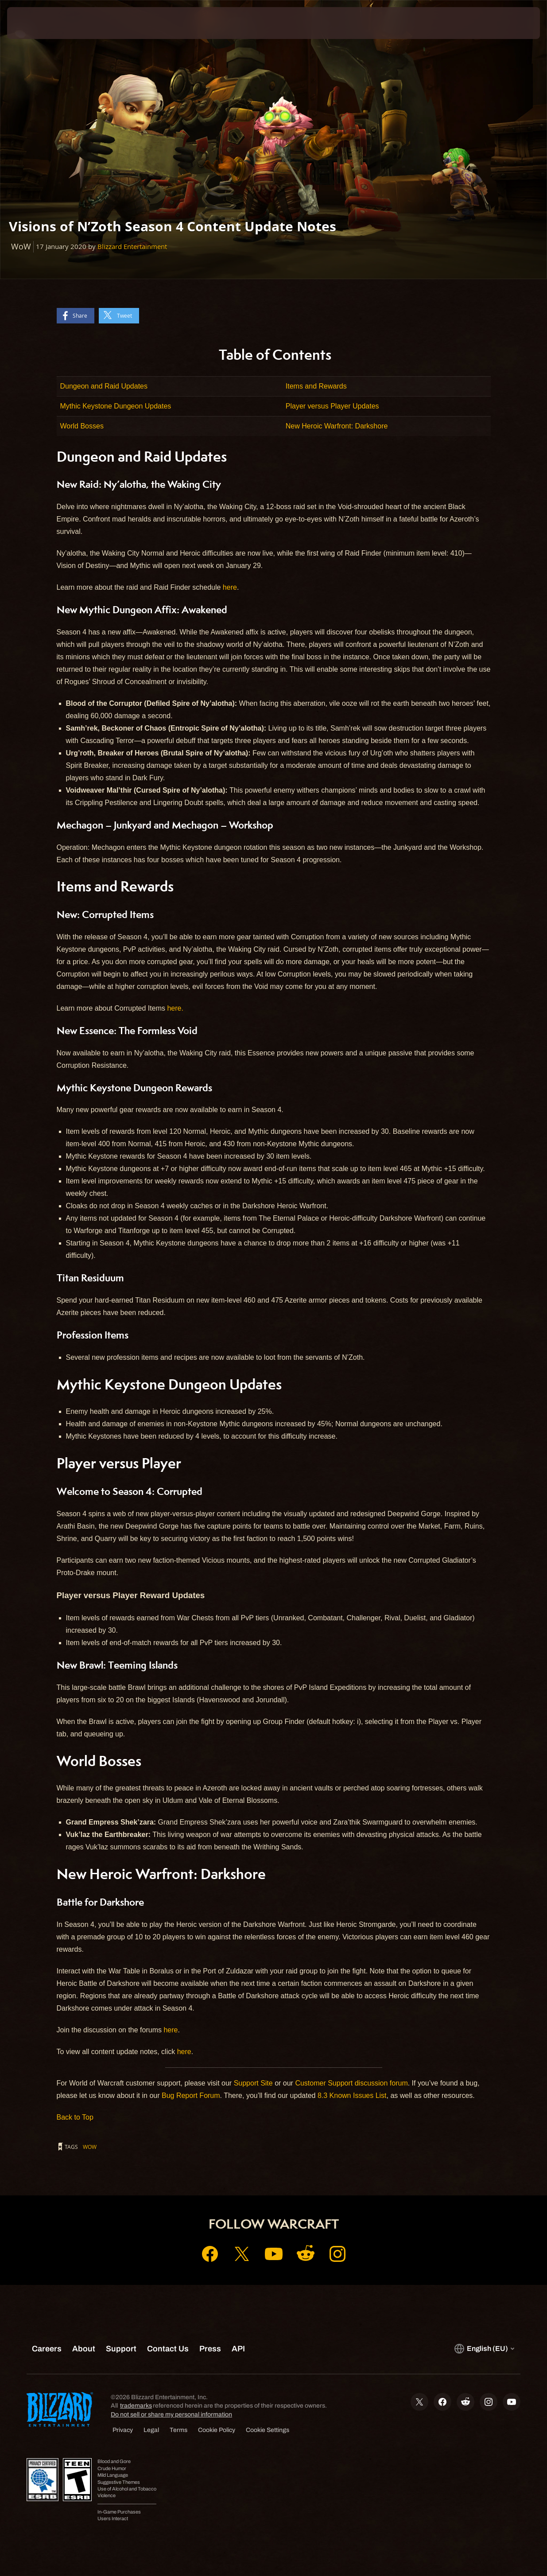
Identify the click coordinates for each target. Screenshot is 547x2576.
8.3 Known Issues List (352, 2095)
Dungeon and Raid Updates (103, 386)
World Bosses (82, 426)
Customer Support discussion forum (351, 2083)
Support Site (253, 2083)
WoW (90, 2146)
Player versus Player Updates (332, 406)
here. (175, 1008)
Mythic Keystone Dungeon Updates (115, 406)
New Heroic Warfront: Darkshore (337, 426)
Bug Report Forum (191, 2095)
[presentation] (34, 23)
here (230, 587)
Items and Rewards (316, 386)
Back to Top (75, 2117)
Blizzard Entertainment (132, 246)
